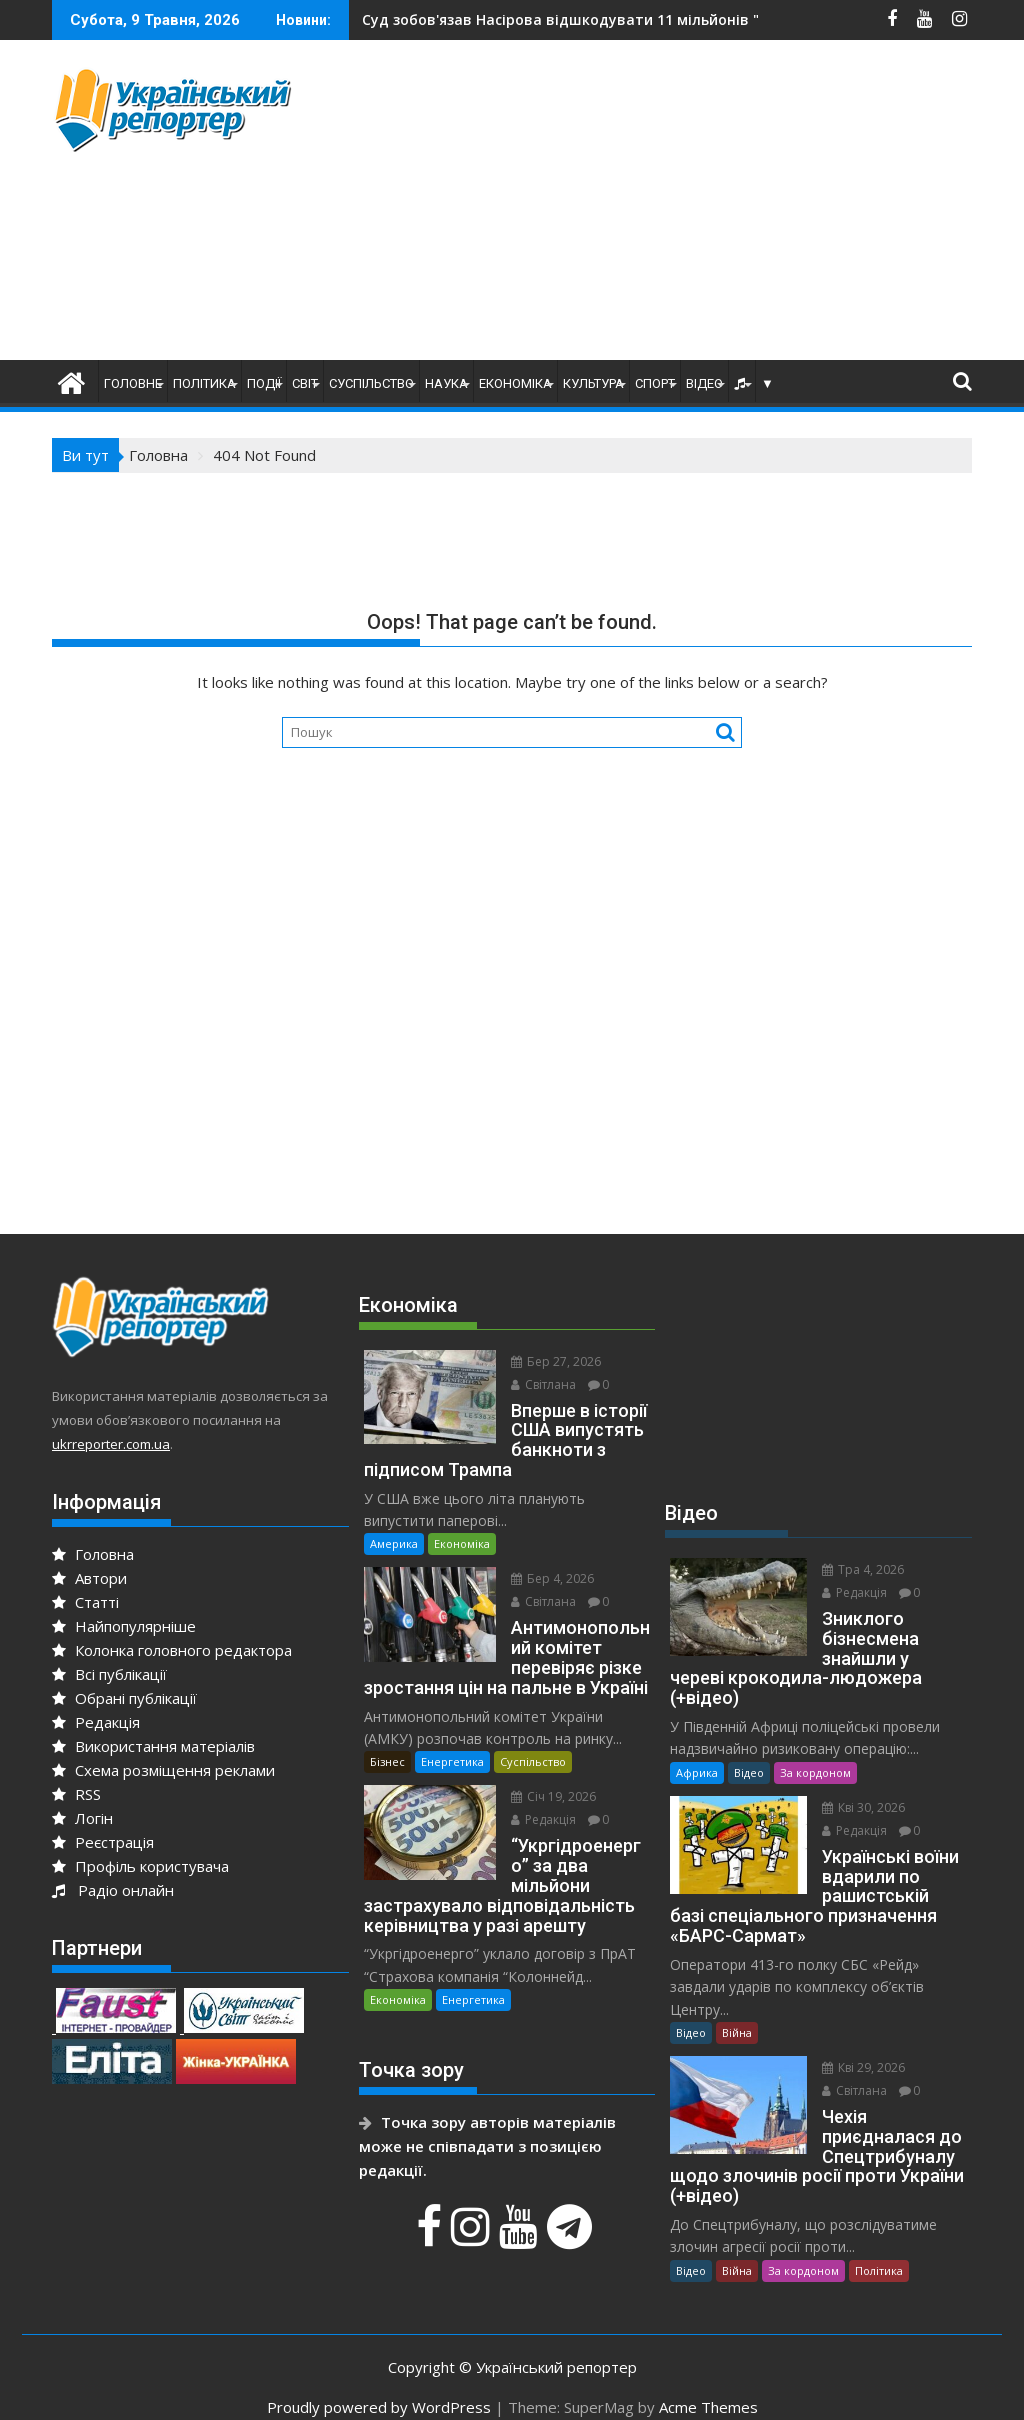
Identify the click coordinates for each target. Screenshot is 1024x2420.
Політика (204, 383)
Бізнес (387, 1742)
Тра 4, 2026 (854, 1569)
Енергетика (452, 1742)
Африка (697, 1752)
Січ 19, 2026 (544, 1777)
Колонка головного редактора (172, 1650)
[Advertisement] (684, 205)
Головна (93, 1554)
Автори (89, 1578)
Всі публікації (109, 1674)
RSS (76, 1794)
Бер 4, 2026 (543, 1559)
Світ (305, 383)
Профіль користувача (140, 1866)
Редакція (96, 1722)
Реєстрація (103, 1842)
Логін (82, 1818)
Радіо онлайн (113, 1890)
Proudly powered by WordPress (379, 2387)
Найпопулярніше (124, 1626)
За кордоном (815, 1752)
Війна (737, 2012)
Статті (85, 1602)
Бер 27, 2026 (547, 1361)
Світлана (534, 1384)
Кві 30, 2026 (854, 1787)
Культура (593, 383)
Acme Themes (708, 2387)
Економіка (515, 383)
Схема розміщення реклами (163, 1770)
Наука (446, 383)
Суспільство (371, 383)
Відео (704, 383)
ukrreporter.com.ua (111, 1444)
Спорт (655, 383)
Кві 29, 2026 (854, 2047)
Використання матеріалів (153, 1746)
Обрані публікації (124, 1698)
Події (264, 383)
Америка (394, 1524)
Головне (133, 383)
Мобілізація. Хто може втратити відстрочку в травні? (616, 19)
